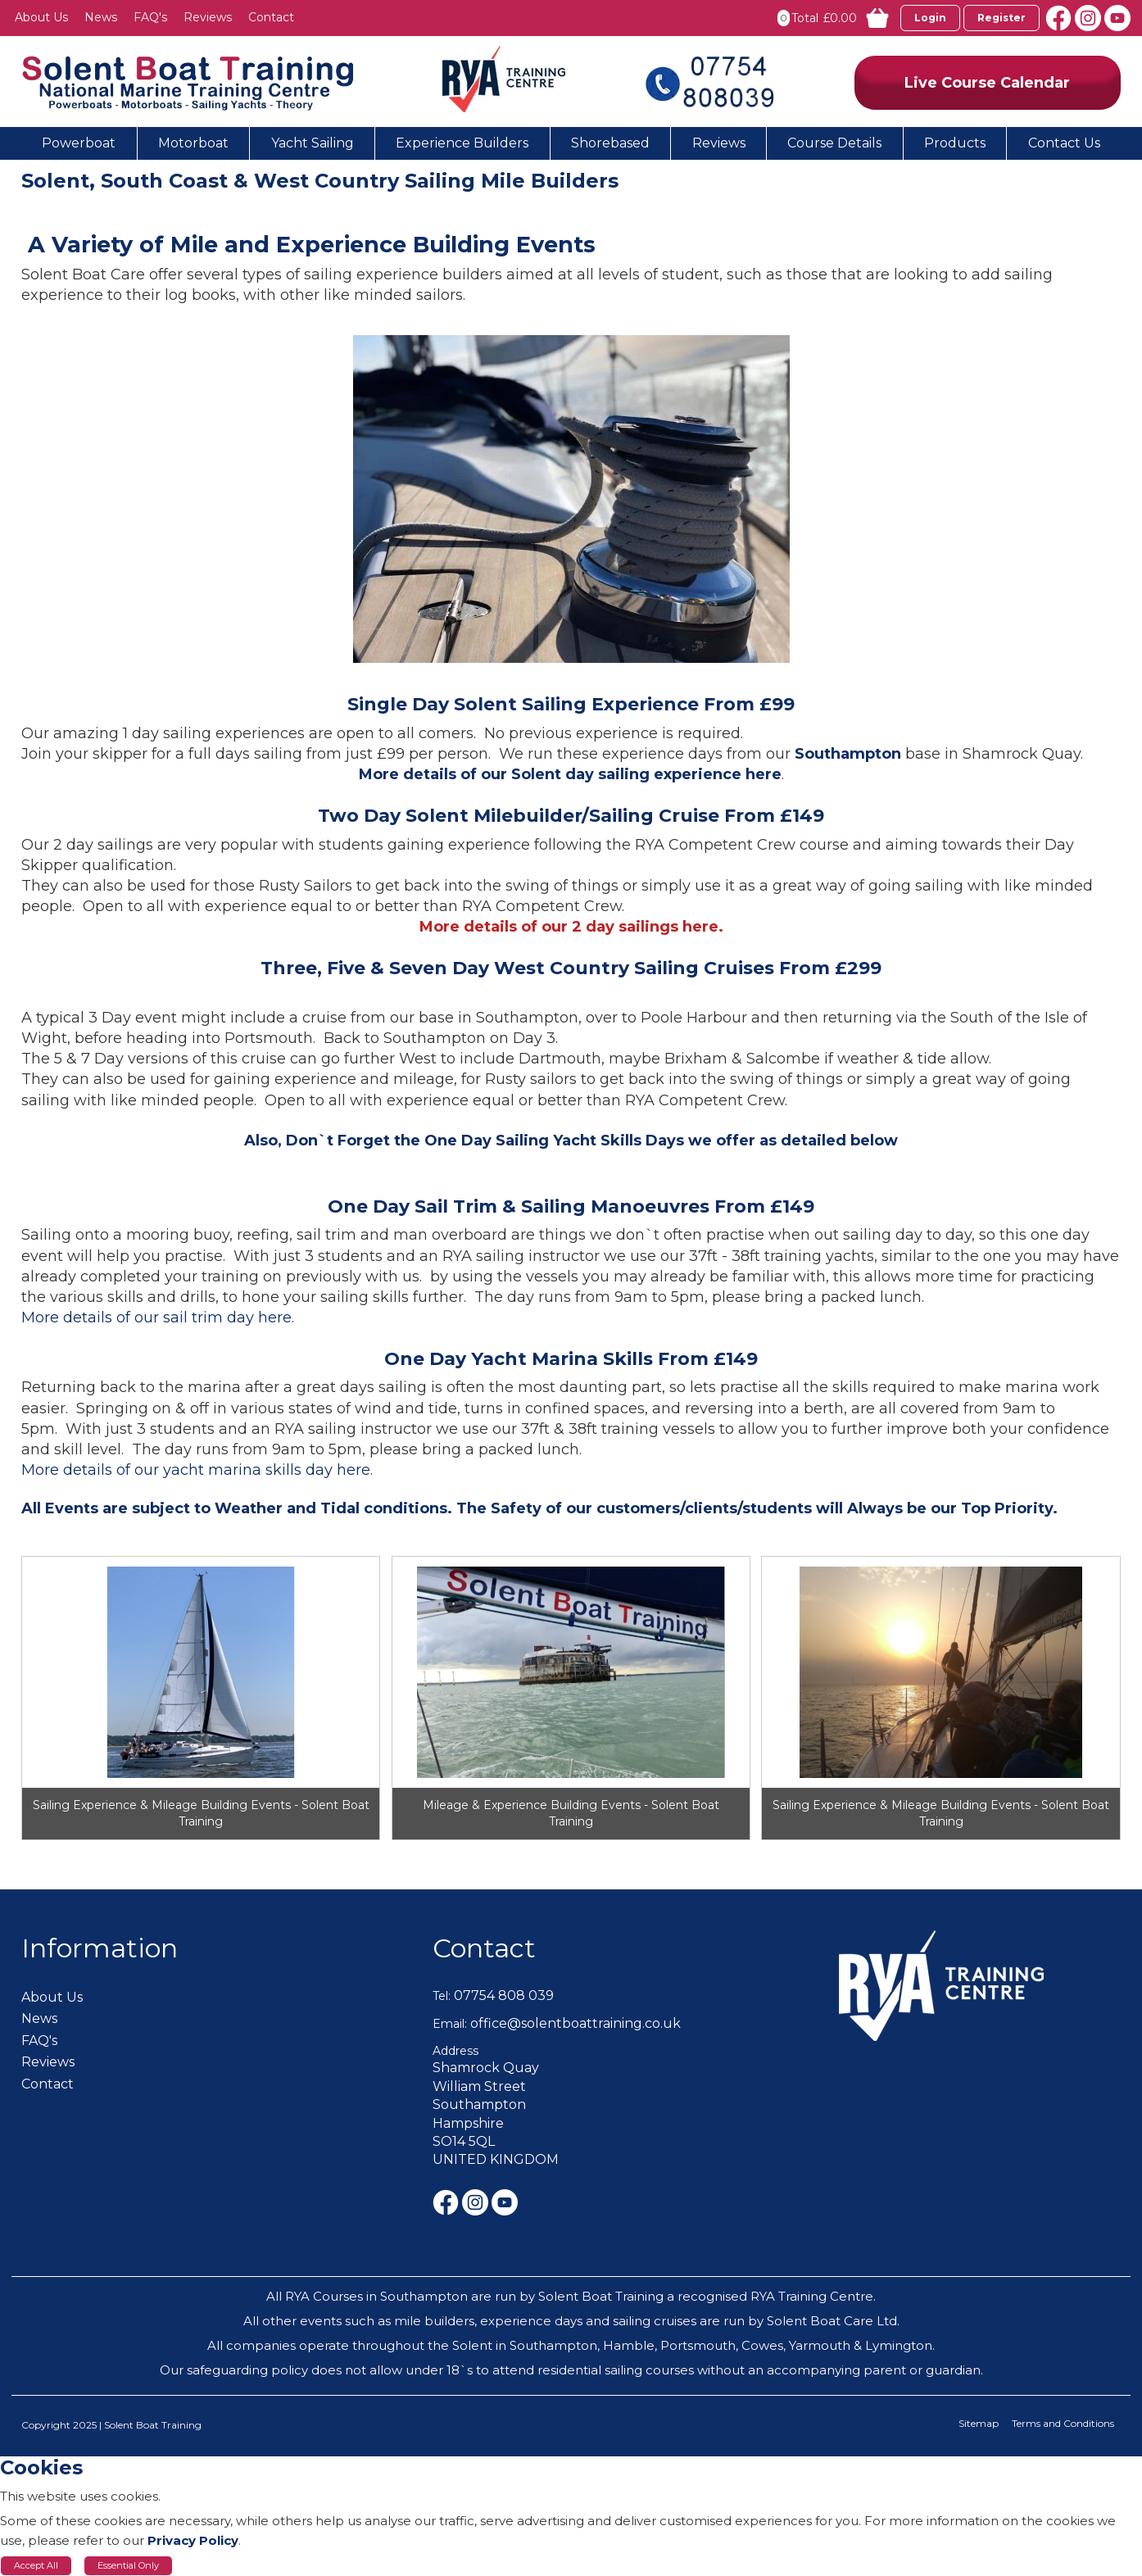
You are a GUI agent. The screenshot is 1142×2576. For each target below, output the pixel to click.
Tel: (442, 1996)
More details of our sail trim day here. (157, 1317)
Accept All (36, 2565)
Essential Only (128, 2565)
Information (99, 1948)
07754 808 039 (504, 1995)
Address (455, 2050)
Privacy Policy (192, 2540)
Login (930, 17)
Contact (484, 1948)
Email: (450, 2023)
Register (1001, 17)
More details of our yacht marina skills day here (195, 1470)
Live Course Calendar (987, 83)
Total (804, 18)
